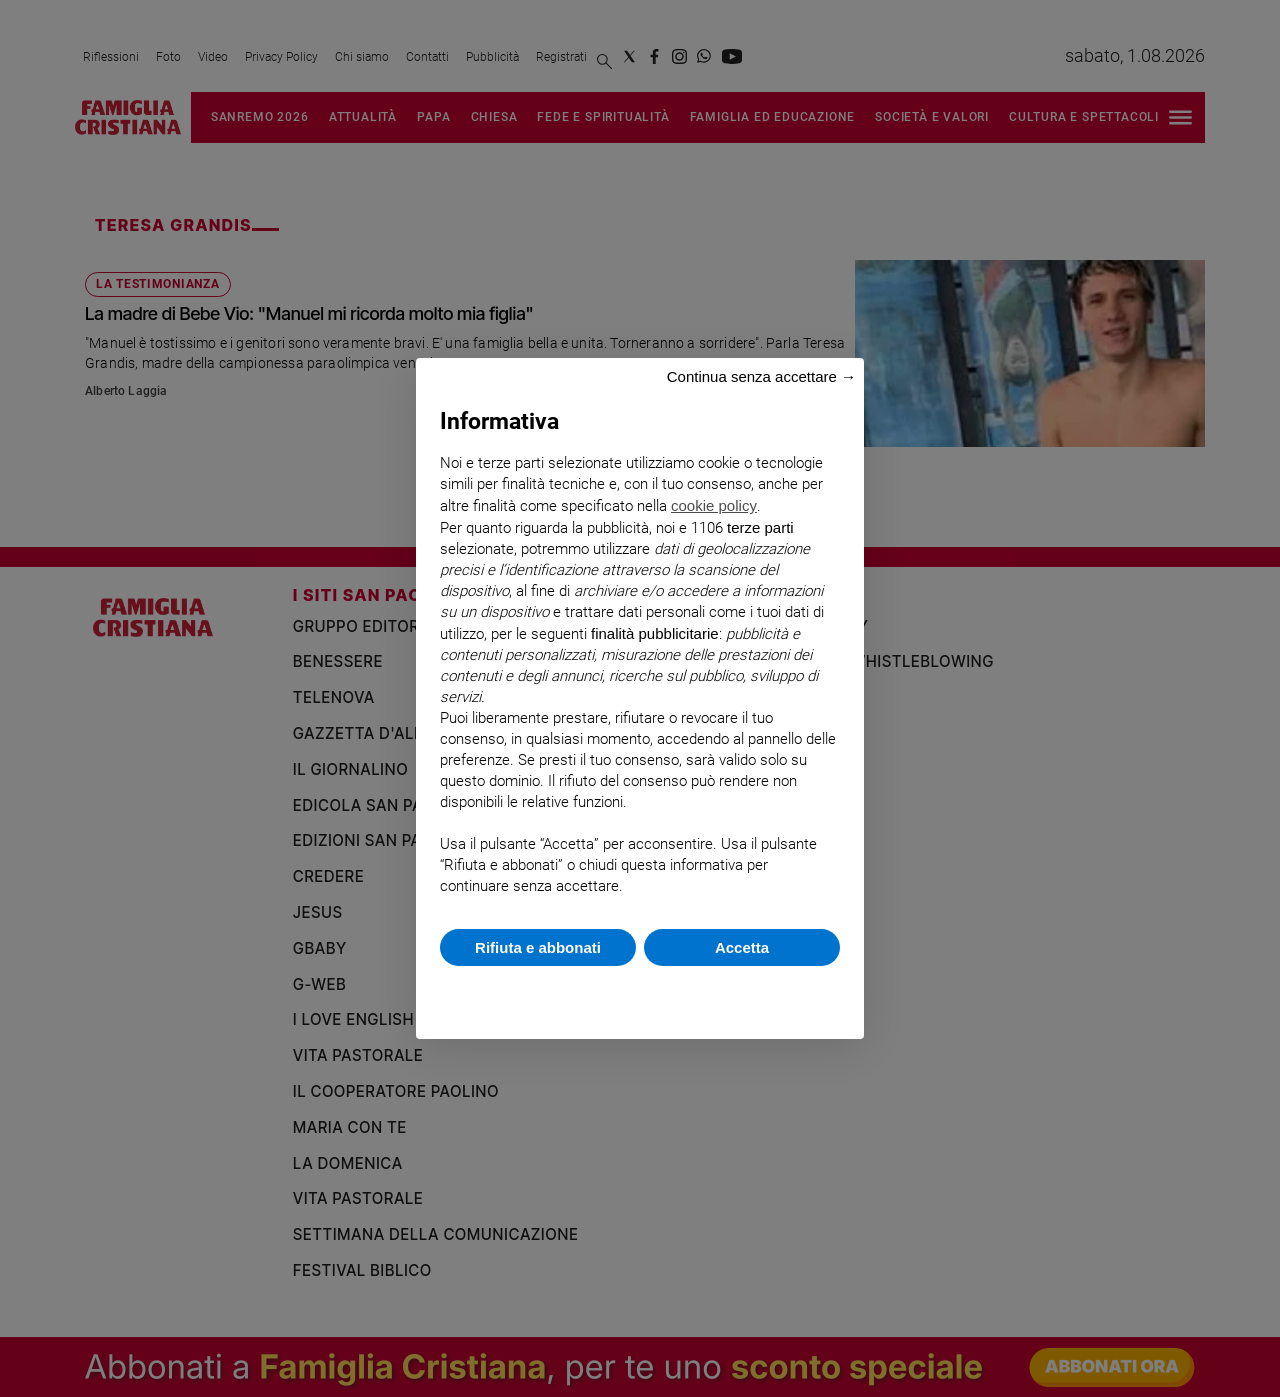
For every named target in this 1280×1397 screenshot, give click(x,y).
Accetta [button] (742, 947)
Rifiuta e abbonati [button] (538, 947)
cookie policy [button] (714, 505)
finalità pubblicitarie (655, 633)
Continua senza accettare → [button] (761, 376)
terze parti (760, 527)
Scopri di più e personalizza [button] (640, 992)
